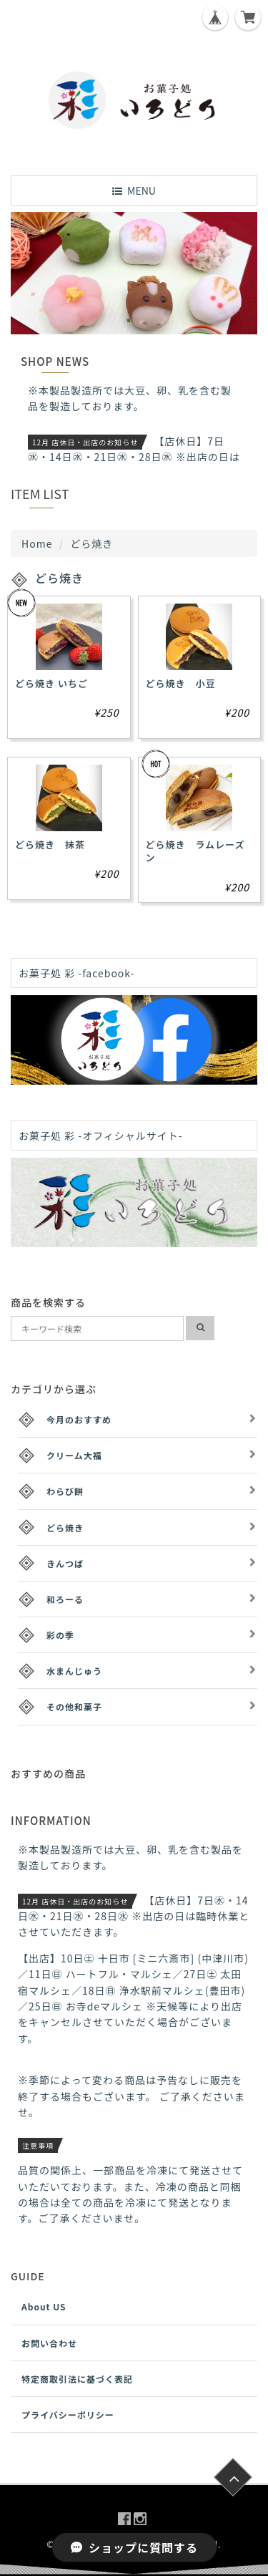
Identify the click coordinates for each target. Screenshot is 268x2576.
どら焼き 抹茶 (50, 844)
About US (43, 2306)
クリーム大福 (74, 1455)
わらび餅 (65, 1491)
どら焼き (65, 1527)
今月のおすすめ (78, 1419)
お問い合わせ (49, 2343)
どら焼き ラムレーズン (195, 851)
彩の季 (60, 1635)
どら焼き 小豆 (181, 683)
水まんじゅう (74, 1671)
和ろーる (65, 1599)
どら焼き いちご (51, 683)
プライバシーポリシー (67, 2414)
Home (36, 543)
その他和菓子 (74, 1706)
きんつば (65, 1563)
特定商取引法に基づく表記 (77, 2379)
